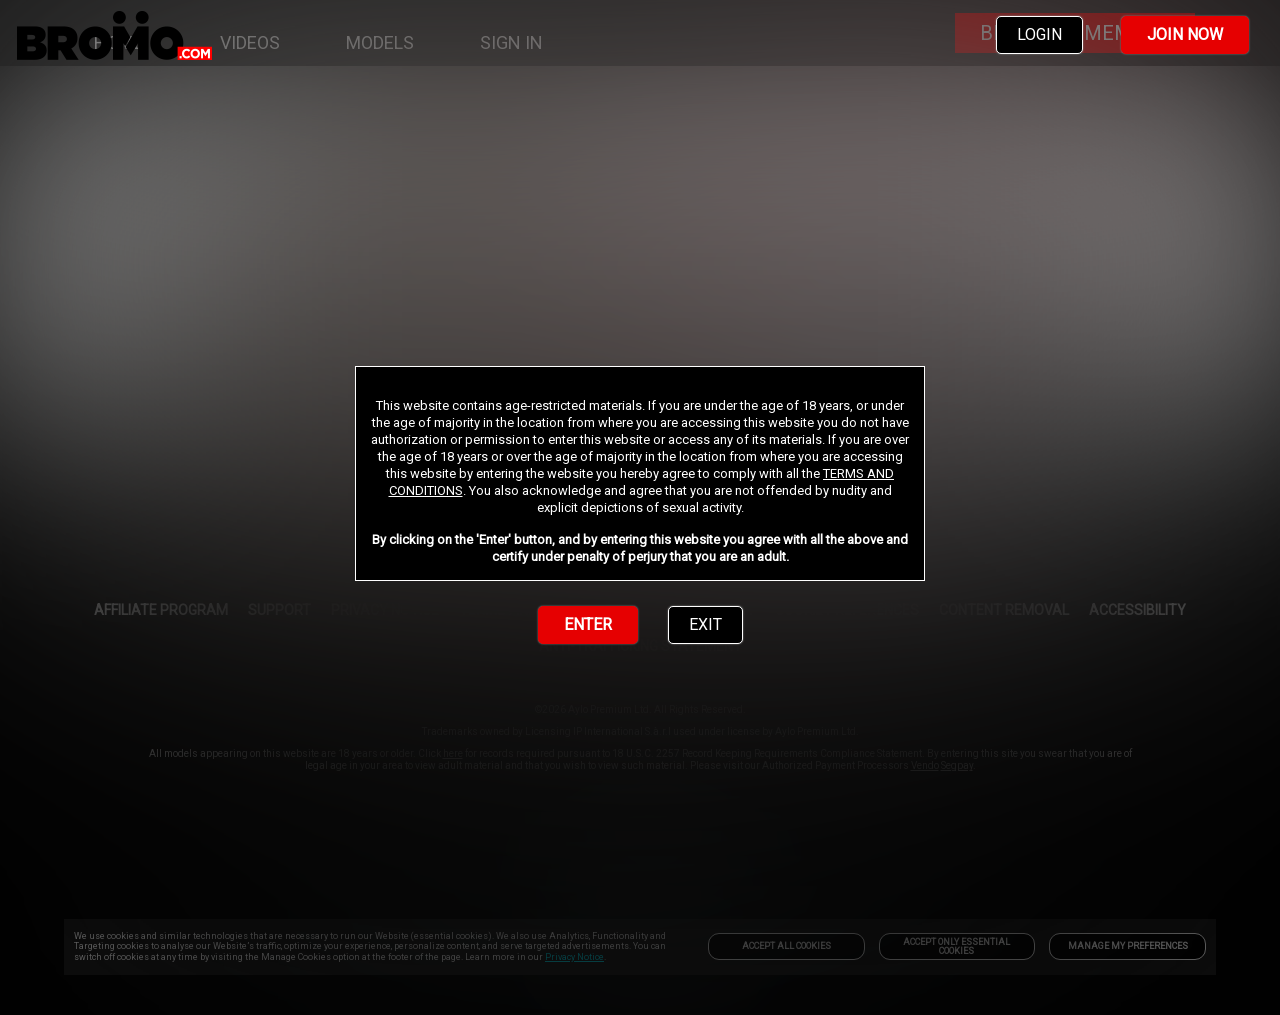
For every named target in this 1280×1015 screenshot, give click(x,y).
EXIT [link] (705, 624)
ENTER (588, 624)
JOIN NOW (1185, 34)
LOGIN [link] (1039, 34)
